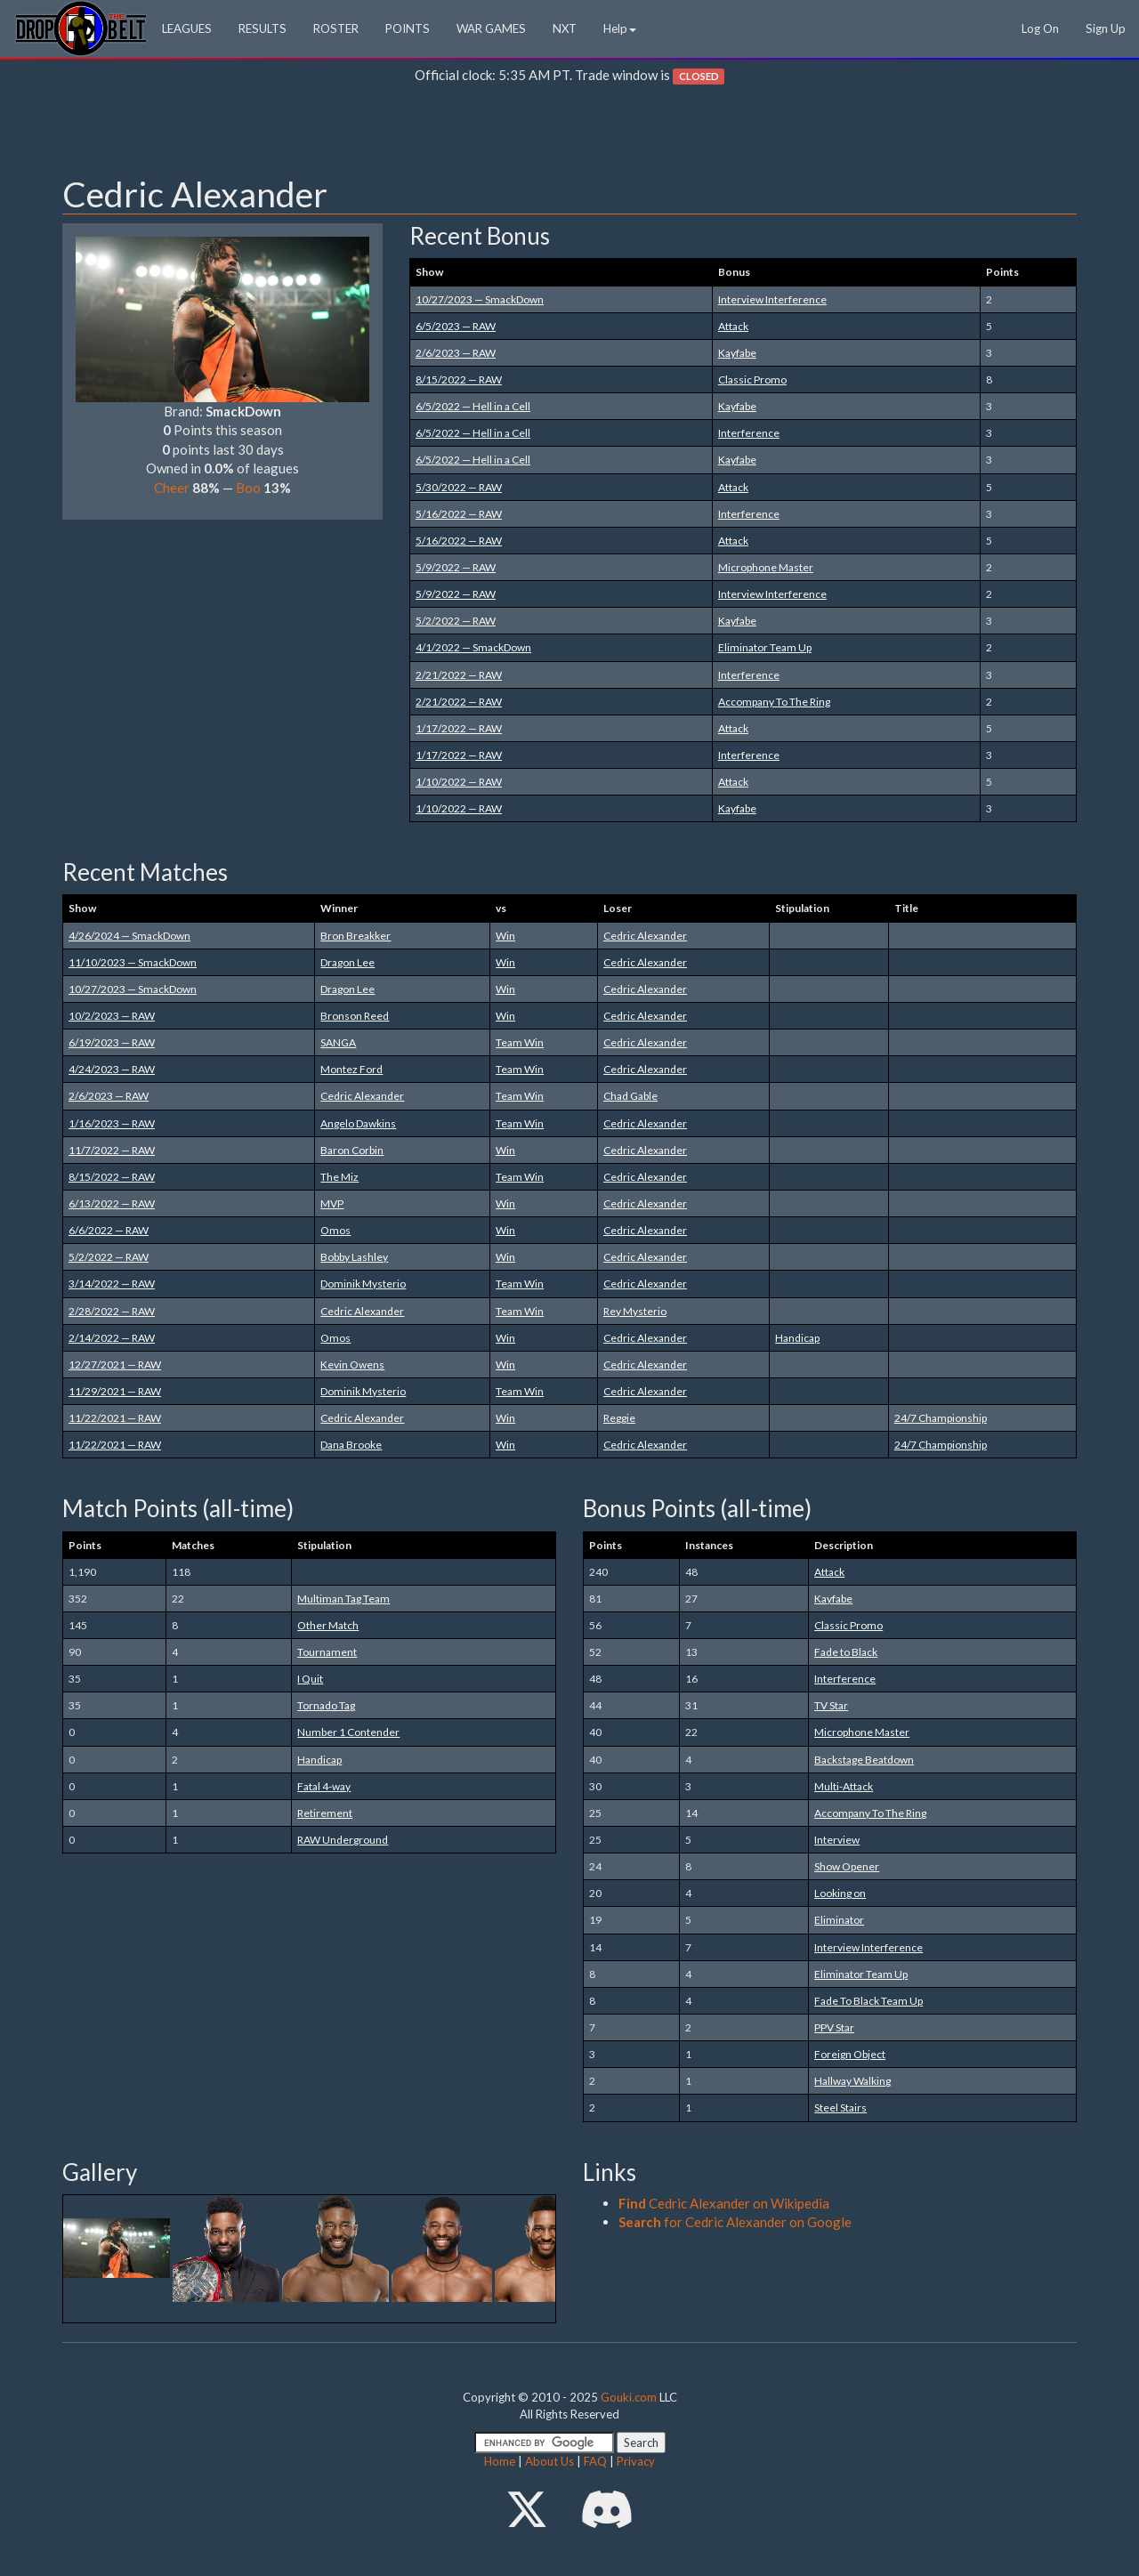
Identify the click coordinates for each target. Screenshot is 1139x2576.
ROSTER (336, 28)
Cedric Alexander (645, 935)
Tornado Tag (326, 1705)
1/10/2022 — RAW (459, 781)
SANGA (338, 1042)
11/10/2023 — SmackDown (133, 962)
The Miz (339, 1176)
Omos (335, 1230)
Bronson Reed (354, 1015)
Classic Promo (752, 379)
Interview (837, 1839)
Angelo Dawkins (358, 1123)
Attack (733, 326)
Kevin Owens (352, 1364)
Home (499, 2461)
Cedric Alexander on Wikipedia (723, 2203)
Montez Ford (351, 1069)
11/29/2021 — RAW (115, 1391)
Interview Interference (772, 299)
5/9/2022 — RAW (456, 567)
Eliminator (839, 1919)
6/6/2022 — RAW (109, 1230)
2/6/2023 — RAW (456, 352)
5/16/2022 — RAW (459, 514)
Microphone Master (765, 567)
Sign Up (1106, 28)
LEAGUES (187, 28)
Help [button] (619, 28)
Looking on (840, 1893)
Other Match (328, 1625)
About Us (549, 2461)
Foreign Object (849, 2054)
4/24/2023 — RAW (112, 1069)
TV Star (831, 1705)
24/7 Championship (940, 1418)
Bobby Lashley (354, 1257)
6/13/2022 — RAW (112, 1203)
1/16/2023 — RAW (112, 1123)
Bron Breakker (355, 935)
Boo (248, 488)
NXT (565, 28)
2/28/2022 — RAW (112, 1311)
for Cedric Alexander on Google (735, 2222)
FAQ (595, 2461)
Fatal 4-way (324, 1786)
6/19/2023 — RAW (112, 1042)
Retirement (324, 1813)
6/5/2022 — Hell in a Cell (473, 406)
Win (505, 935)
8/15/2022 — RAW (459, 379)
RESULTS (262, 28)
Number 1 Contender (348, 1732)
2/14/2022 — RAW (112, 1338)
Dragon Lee (347, 962)
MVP (331, 1203)
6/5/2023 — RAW (456, 326)
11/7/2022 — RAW (112, 1150)
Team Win (520, 1042)
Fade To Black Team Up (868, 2000)
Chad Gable (630, 1095)
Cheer (172, 488)
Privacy (636, 2461)
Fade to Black (845, 1652)
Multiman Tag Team (343, 1598)
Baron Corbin (352, 1150)
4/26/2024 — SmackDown (129, 935)
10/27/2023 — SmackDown (480, 299)
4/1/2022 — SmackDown (473, 647)
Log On (1040, 28)
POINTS (407, 28)
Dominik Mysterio (363, 1283)
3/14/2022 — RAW (112, 1283)
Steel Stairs (840, 2107)
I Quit (310, 1678)
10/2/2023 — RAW (112, 1015)
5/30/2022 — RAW (459, 487)
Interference (749, 433)
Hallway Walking (852, 2080)
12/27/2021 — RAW (115, 1364)
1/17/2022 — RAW (459, 728)
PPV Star (834, 2027)
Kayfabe (737, 352)
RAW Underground (342, 1839)
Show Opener (846, 1866)
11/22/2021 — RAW (115, 1418)
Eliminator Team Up (765, 647)
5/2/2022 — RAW (456, 620)
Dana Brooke (351, 1444)
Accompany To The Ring (774, 701)
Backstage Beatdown (864, 1759)
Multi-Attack (843, 1786)
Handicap (797, 1338)
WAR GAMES (491, 28)
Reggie (619, 1418)
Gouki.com (629, 2397)
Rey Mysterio (634, 1311)
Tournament (327, 1652)
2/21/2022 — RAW (459, 675)
